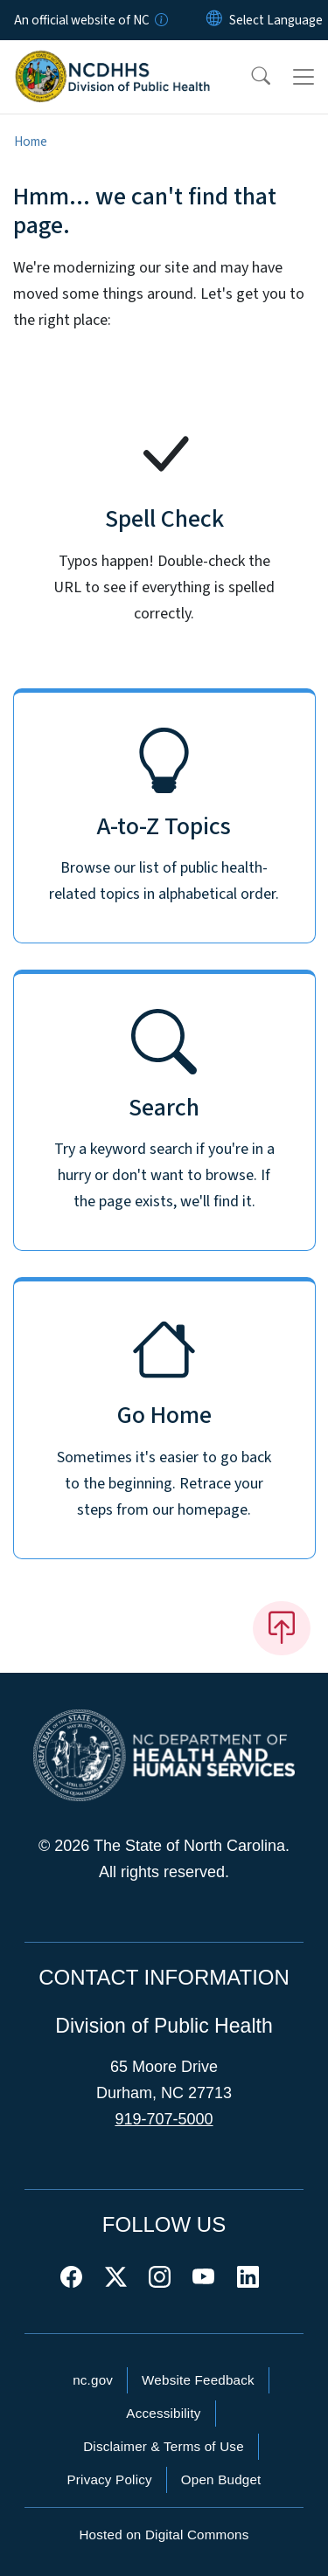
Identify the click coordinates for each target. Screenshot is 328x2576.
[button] (249, 77)
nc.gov (93, 2379)
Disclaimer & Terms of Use (163, 2446)
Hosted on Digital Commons (163, 2534)
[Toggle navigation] (303, 77)
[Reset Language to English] (214, 20)
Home (30, 141)
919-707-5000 (164, 2119)
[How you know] (160, 20)
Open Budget (221, 2479)
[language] (276, 20)
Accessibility (163, 2413)
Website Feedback (198, 2379)
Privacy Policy (108, 2479)
